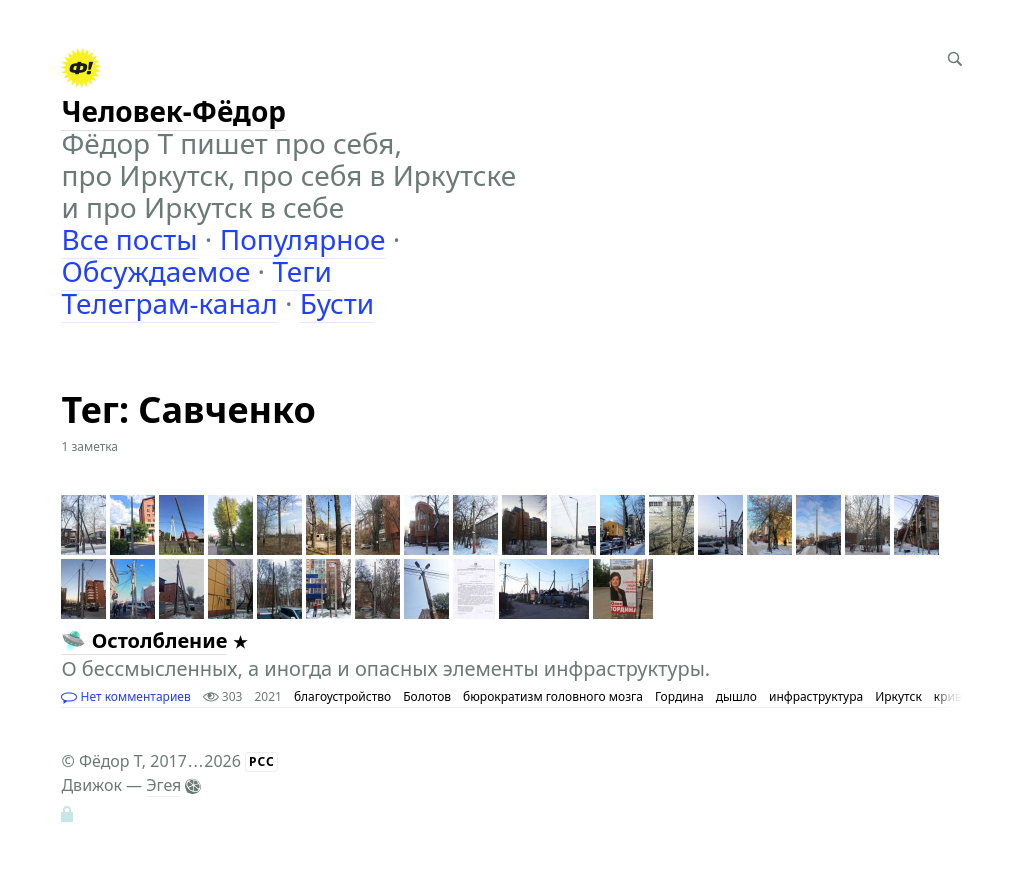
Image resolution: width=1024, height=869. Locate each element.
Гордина (679, 696)
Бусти (337, 303)
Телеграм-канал (169, 303)
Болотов (427, 696)
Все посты (129, 239)
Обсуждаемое (155, 271)
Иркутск (898, 696)
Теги (302, 271)
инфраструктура (816, 696)
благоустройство (342, 696)
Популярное (303, 239)
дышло (736, 696)
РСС (262, 761)
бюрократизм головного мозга (553, 696)
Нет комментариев (125, 696)
